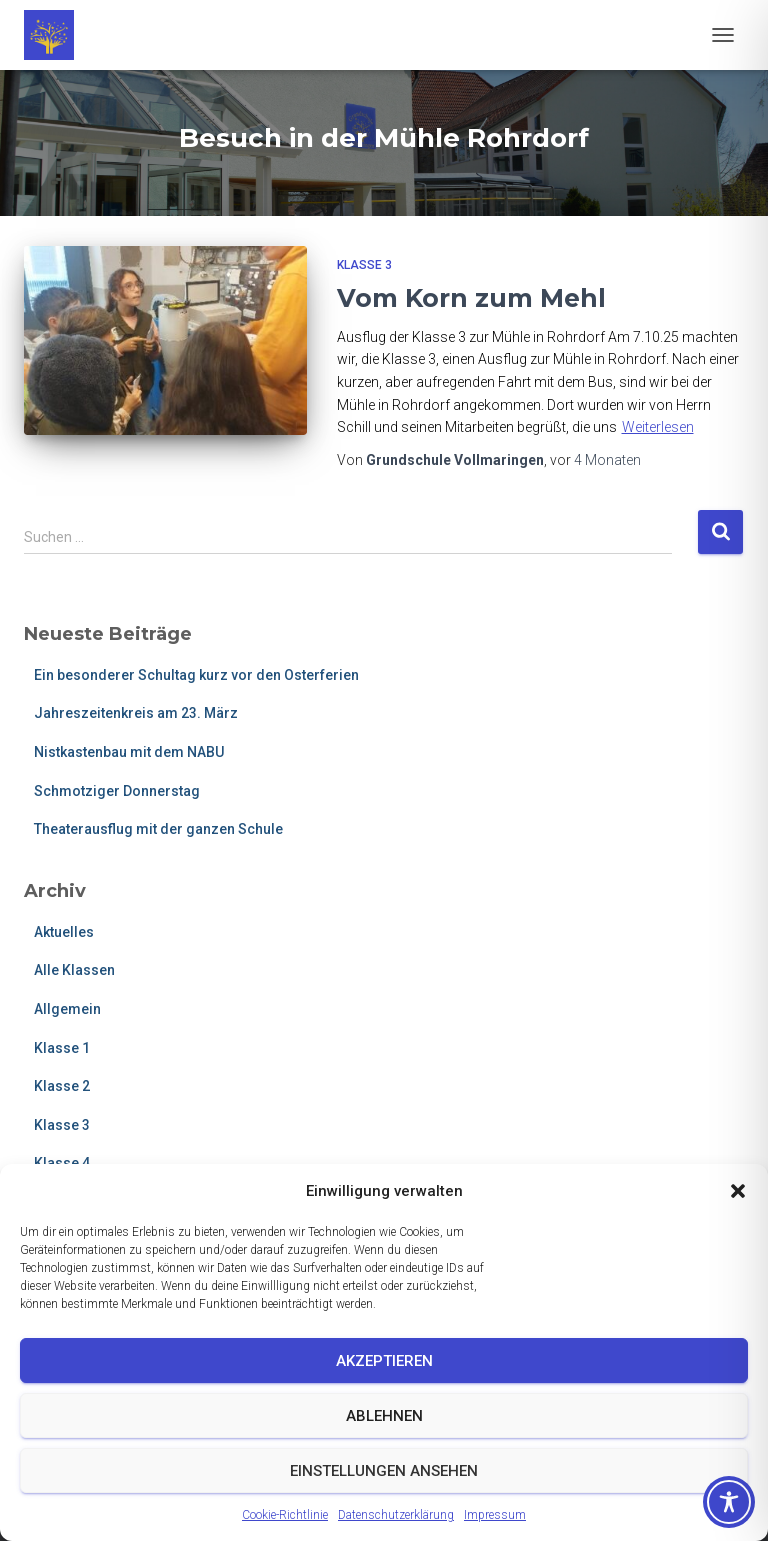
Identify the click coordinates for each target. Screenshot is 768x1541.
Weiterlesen (658, 427)
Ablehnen (384, 1416)
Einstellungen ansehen (384, 1471)
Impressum (495, 1515)
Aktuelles (64, 932)
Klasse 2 (62, 1086)
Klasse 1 (62, 1048)
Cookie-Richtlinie (285, 1515)
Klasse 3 (364, 265)
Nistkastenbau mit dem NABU (129, 752)
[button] (738, 1191)
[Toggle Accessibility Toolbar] (729, 1502)
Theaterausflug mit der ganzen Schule (158, 829)
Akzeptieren (384, 1361)
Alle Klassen (74, 970)
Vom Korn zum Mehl (471, 298)
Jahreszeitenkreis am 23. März (136, 713)
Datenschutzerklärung (396, 1515)
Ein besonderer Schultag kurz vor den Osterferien (196, 675)
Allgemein (67, 1009)
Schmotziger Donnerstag (117, 791)
